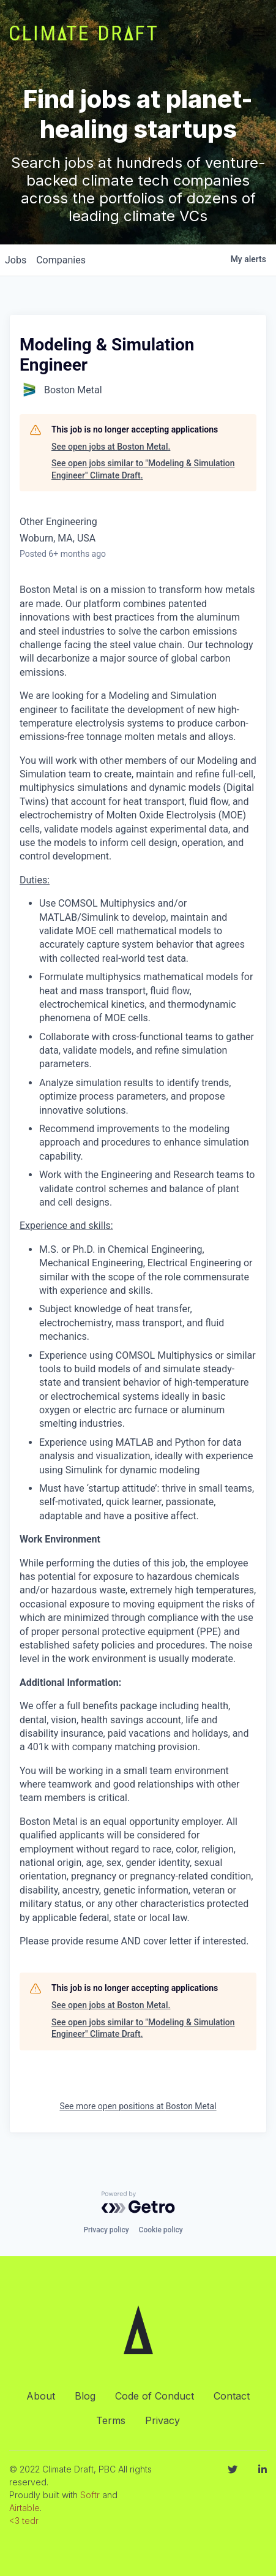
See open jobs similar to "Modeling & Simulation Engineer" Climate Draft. (143, 469)
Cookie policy (161, 2230)
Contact (232, 2396)
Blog (85, 2396)
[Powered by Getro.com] (138, 2202)
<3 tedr (24, 2520)
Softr (90, 2495)
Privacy (162, 2420)
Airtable (24, 2507)
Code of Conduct (154, 2396)
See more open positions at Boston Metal (137, 2106)
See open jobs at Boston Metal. (110, 446)
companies (61, 260)
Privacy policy (106, 2230)
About (40, 2396)
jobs (15, 260)
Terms (110, 2420)
